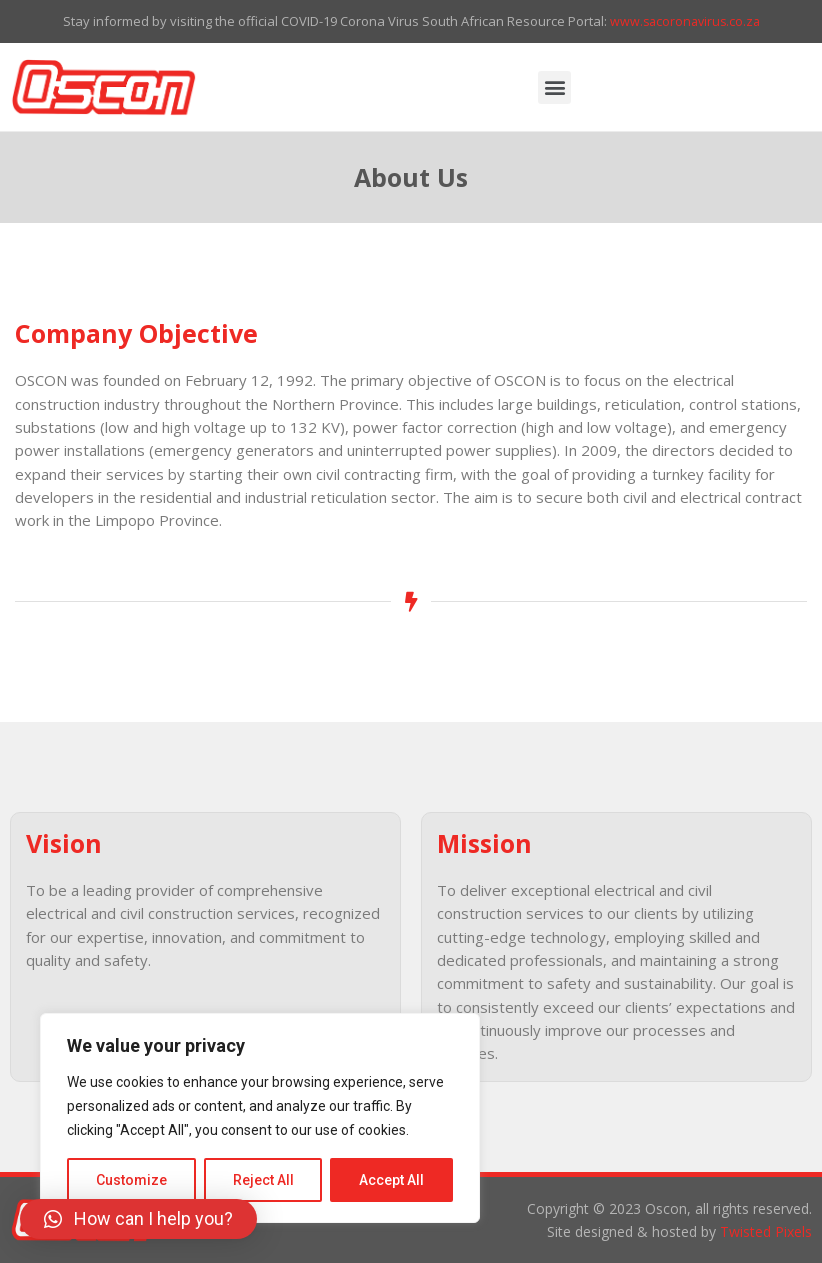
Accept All (391, 1180)
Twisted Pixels (766, 1231)
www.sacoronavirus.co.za (685, 21)
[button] (554, 87)
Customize (131, 1180)
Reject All (263, 1180)
